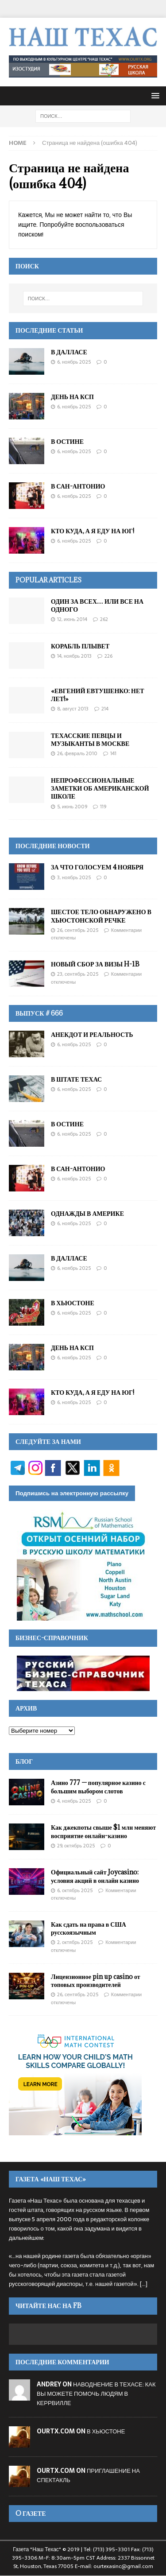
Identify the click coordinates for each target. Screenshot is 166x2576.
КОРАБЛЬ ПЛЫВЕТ (80, 646)
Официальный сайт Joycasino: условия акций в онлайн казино (95, 1876)
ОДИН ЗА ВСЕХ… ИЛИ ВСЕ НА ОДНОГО (97, 605)
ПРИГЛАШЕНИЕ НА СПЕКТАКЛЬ (88, 2475)
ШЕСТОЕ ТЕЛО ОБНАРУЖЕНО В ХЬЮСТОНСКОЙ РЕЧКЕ (101, 916)
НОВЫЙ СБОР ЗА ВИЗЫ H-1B (95, 964)
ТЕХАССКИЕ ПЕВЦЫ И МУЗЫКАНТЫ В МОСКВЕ (90, 739)
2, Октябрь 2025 (75, 1942)
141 (113, 753)
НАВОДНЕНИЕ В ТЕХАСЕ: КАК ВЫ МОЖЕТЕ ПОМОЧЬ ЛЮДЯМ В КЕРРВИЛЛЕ (96, 2394)
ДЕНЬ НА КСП (72, 396)
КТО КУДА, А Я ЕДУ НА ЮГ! (92, 531)
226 (108, 656)
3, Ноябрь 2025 (74, 877)
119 (103, 807)
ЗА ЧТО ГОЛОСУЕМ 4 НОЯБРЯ (97, 867)
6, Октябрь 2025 (75, 1890)
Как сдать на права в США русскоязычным (88, 1928)
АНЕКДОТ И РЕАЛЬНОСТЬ (92, 1034)
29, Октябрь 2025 (76, 1846)
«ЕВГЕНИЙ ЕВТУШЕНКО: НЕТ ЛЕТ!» (97, 695)
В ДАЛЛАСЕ (69, 352)
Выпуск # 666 (39, 1013)
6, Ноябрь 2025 (74, 362)
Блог (24, 1761)
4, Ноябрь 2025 (74, 1801)
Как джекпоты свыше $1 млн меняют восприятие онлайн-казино (103, 1831)
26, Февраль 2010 (77, 753)
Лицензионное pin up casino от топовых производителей (95, 1980)
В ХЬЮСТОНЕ (72, 1303)
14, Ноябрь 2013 (74, 656)
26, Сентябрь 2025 (77, 930)
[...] (143, 2284)
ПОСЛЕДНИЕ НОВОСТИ (52, 846)
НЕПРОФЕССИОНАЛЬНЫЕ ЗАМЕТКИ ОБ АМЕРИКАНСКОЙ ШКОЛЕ (100, 788)
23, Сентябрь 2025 (77, 974)
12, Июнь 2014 (72, 619)
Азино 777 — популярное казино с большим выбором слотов (98, 1786)
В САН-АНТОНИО (78, 486)
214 (104, 709)
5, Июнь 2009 (72, 807)
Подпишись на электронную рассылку (71, 1493)
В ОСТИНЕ (67, 441)
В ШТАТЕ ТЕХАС (76, 1079)
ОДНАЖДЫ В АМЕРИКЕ (87, 1213)
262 (104, 619)
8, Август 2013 (73, 709)
